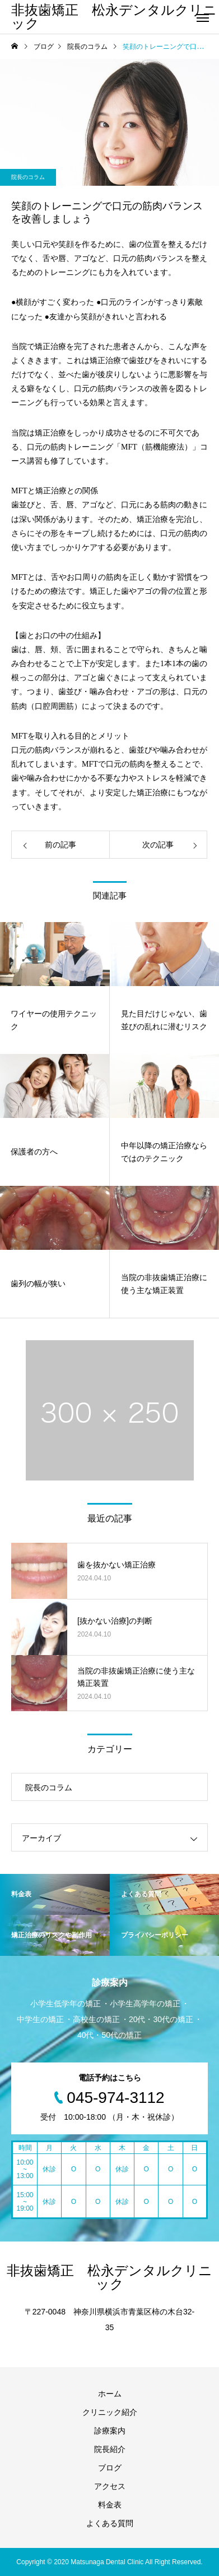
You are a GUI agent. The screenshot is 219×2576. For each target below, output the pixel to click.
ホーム (110, 2393)
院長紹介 (109, 2449)
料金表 (110, 2504)
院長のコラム (28, 177)
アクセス (109, 2486)
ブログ (110, 2467)
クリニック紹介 (109, 2412)
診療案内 (109, 2430)
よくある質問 (109, 2523)
